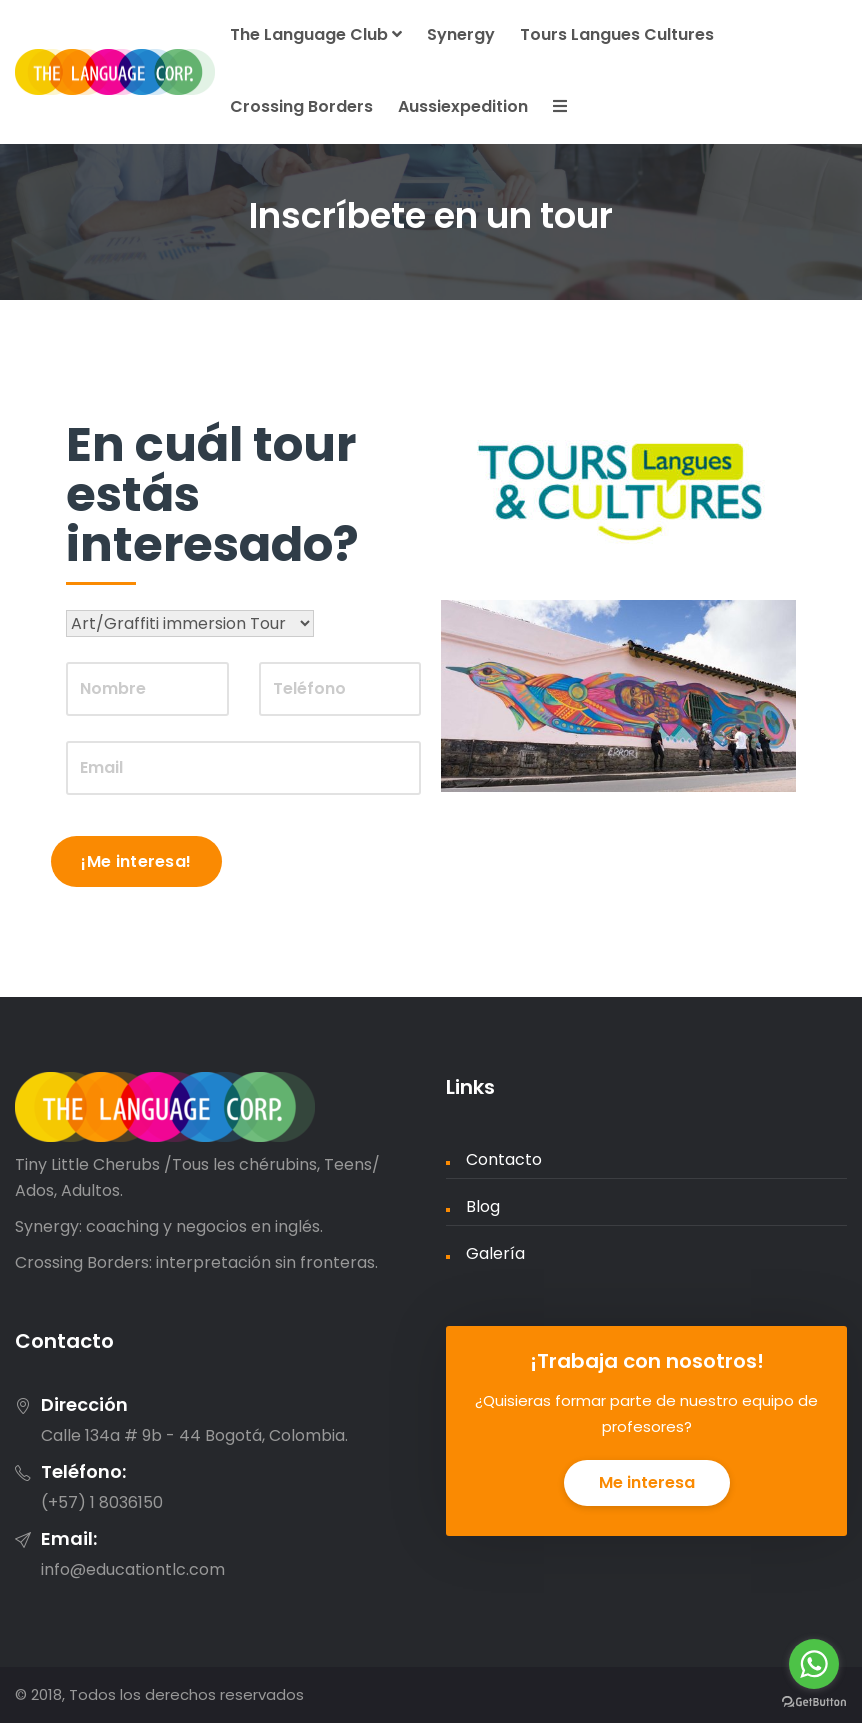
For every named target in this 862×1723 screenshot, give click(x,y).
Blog (483, 1206)
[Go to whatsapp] (814, 1664)
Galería (495, 1253)
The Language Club (316, 34)
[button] (557, 108)
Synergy (461, 34)
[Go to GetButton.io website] (814, 1702)
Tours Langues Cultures (617, 34)
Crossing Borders (301, 106)
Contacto (504, 1159)
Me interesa (647, 1482)
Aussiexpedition (463, 106)
